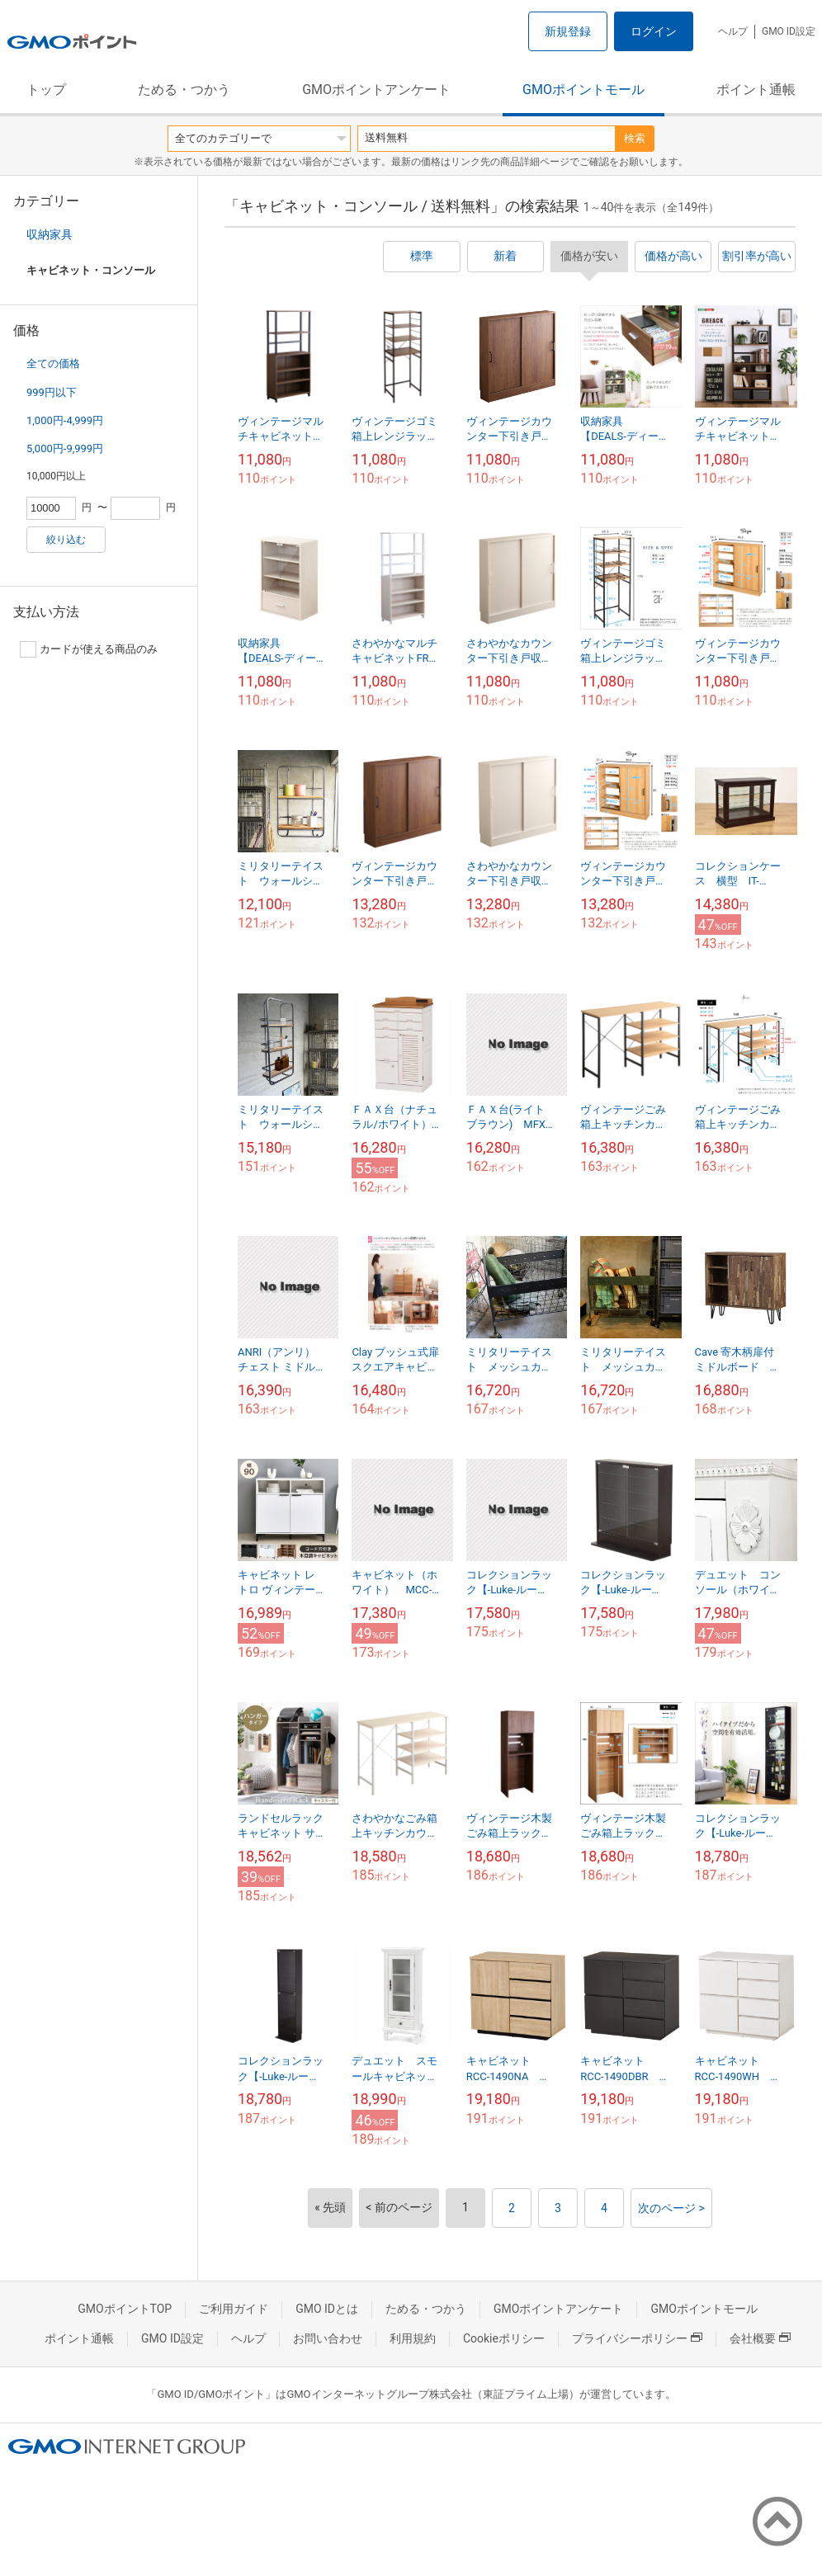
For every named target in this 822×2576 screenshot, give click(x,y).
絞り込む (66, 539)
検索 (634, 138)
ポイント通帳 (756, 89)
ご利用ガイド (233, 2308)
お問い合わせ (327, 2338)
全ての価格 (53, 363)
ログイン (654, 31)
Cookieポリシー (504, 2338)
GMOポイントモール (583, 89)
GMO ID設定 (788, 31)
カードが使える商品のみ (89, 649)
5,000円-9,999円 (64, 448)
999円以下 (51, 392)
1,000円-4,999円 (64, 420)
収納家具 (49, 234)
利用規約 (413, 2338)
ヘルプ (733, 31)
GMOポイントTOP (125, 2308)
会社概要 (760, 2338)
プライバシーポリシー (637, 2338)
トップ (46, 89)
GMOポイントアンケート (376, 89)
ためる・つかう (184, 89)
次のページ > (671, 2208)
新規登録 (568, 31)
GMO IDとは (326, 2308)
